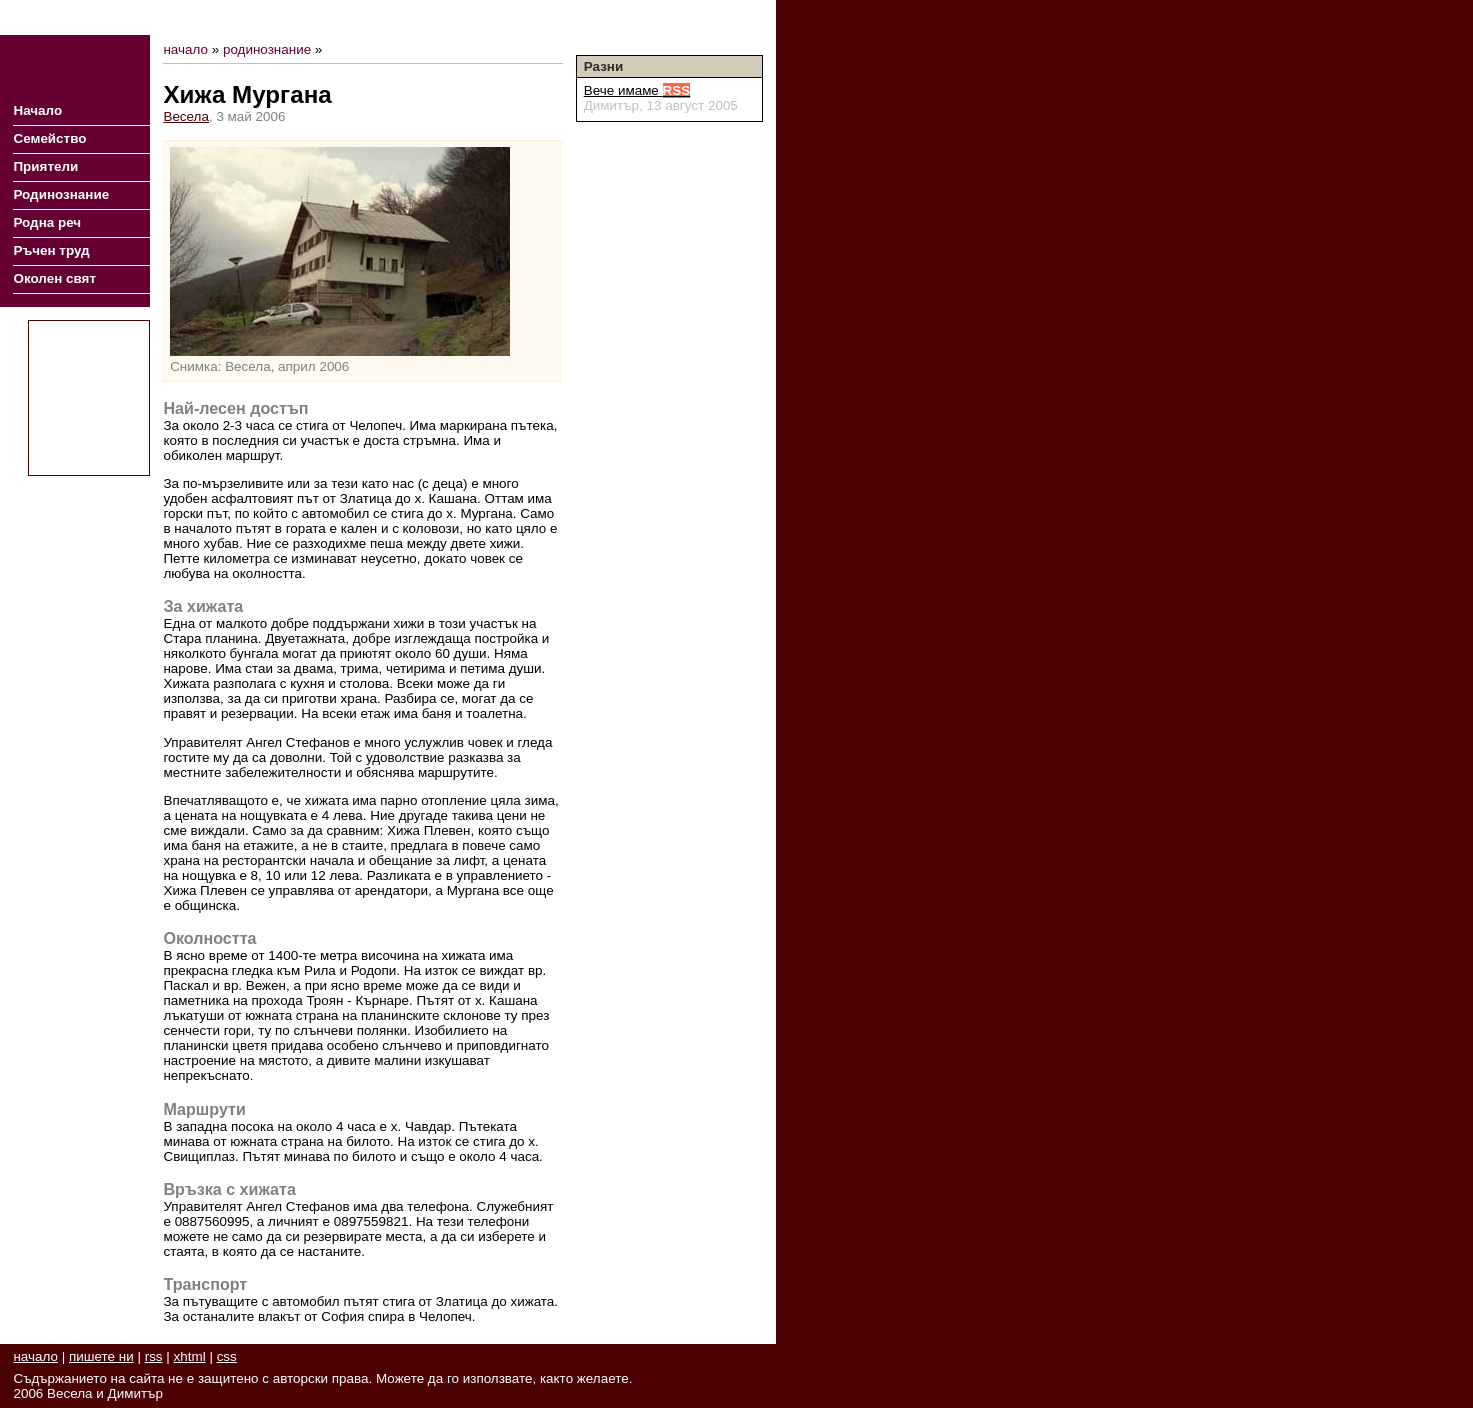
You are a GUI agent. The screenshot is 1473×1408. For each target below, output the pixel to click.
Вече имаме (637, 90)
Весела (186, 116)
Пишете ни (728, 17)
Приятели (45, 166)
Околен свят (54, 278)
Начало (37, 110)
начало (185, 49)
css (227, 1356)
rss (154, 1356)
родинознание (267, 49)
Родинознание (61, 194)
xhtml (190, 1356)
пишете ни (101, 1356)
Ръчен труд (51, 250)
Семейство (49, 138)
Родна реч (47, 222)
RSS (671, 17)
